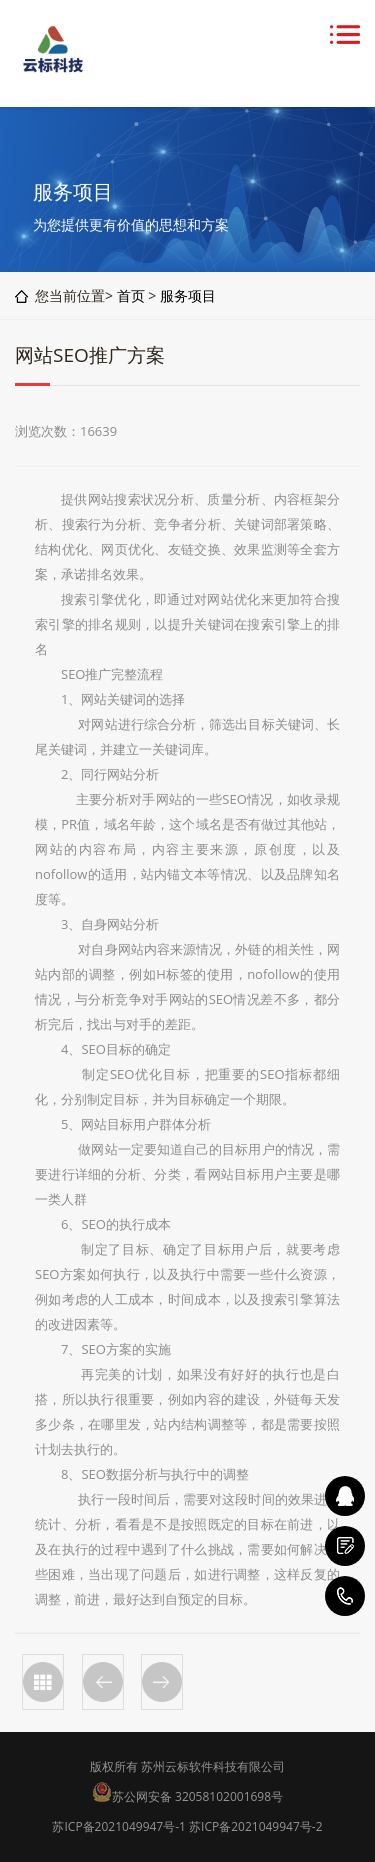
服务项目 (188, 295)
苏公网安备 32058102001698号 (197, 1796)
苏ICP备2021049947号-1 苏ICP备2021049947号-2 (187, 1826)
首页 (131, 295)
